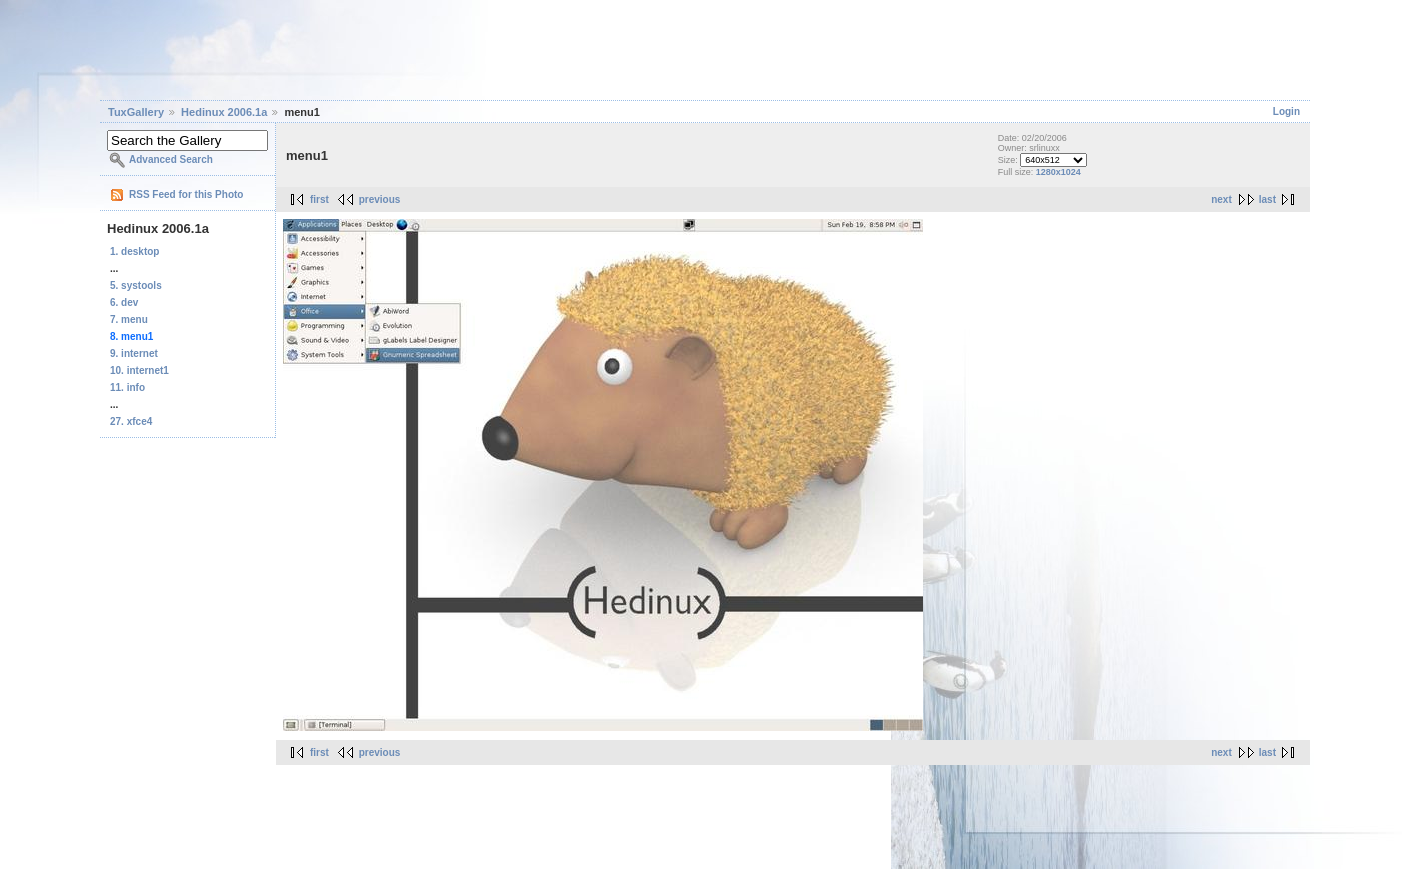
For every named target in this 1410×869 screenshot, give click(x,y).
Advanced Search (171, 159)
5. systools (136, 285)
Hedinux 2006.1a (224, 112)
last (1267, 199)
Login (1286, 111)
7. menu (129, 319)
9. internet (134, 353)
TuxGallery (136, 112)
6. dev (124, 302)
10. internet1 (139, 370)
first (319, 199)
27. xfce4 (131, 421)
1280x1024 (1058, 172)
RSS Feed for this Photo (186, 194)
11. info (127, 387)
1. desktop (134, 251)
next (1221, 199)
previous (380, 199)
